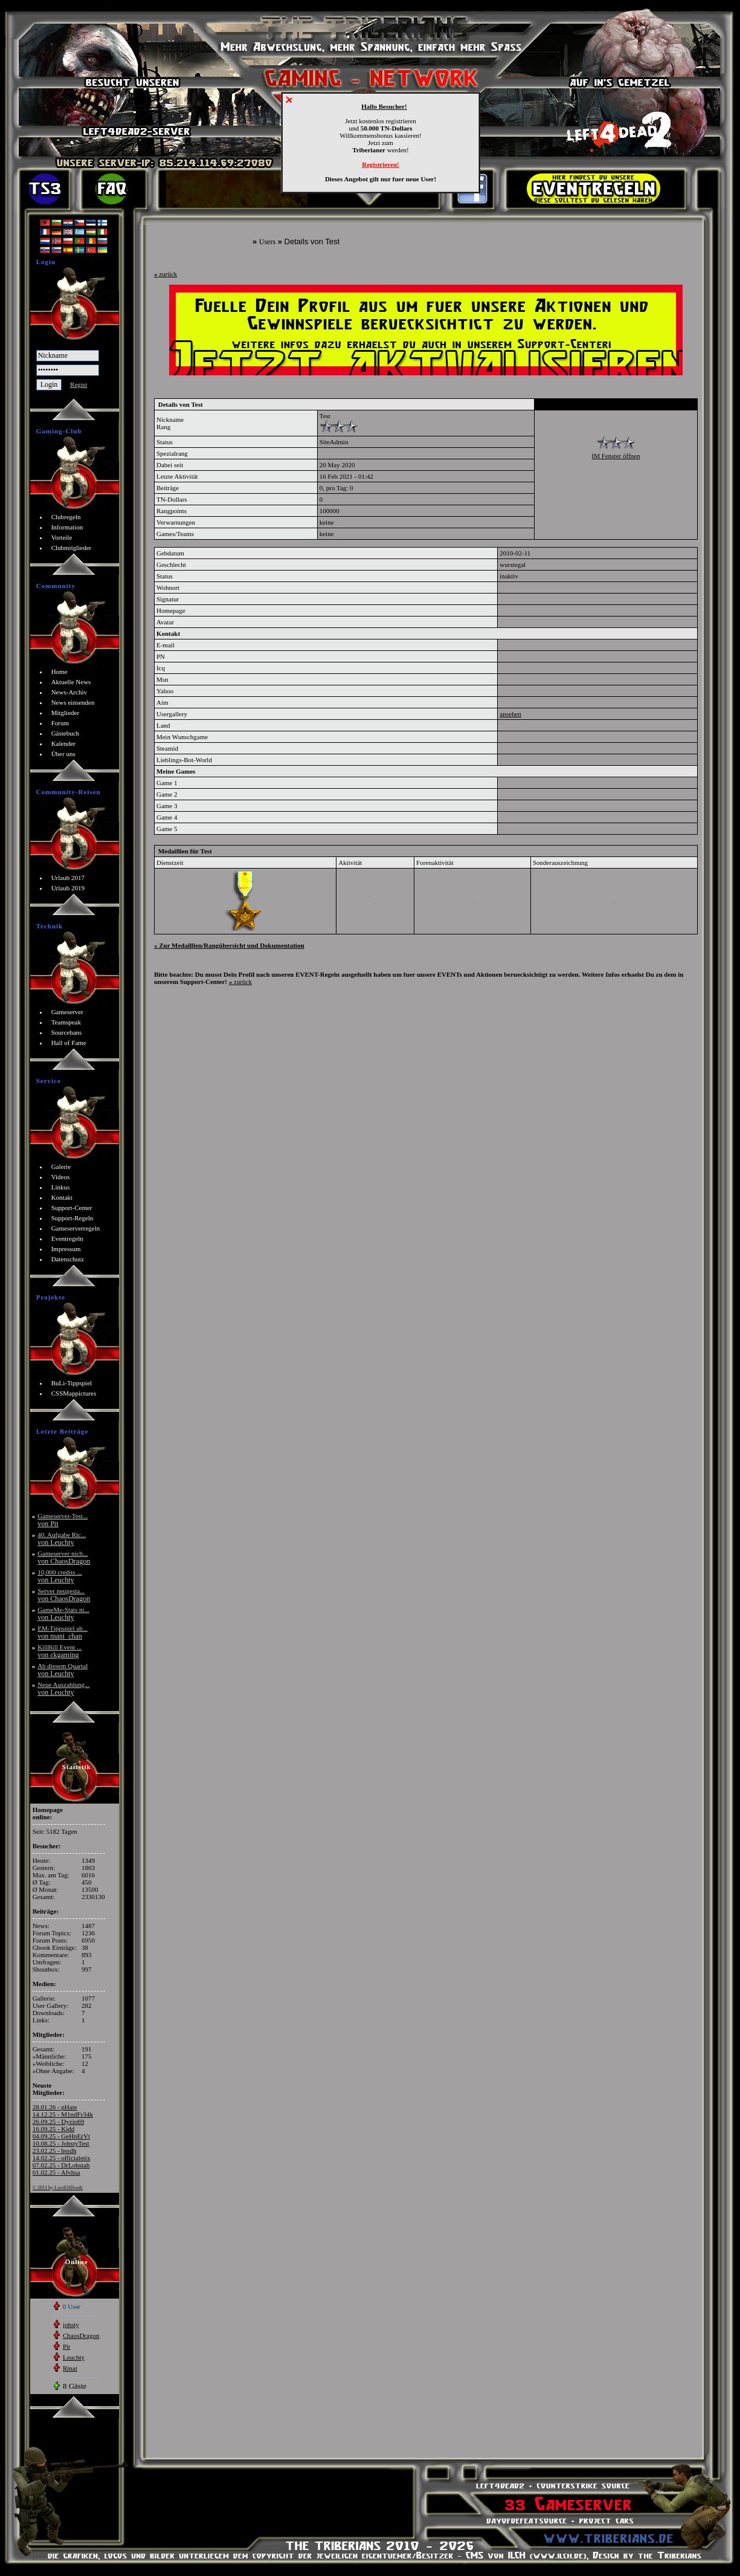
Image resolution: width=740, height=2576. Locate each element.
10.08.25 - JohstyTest (61, 2143)
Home (59, 671)
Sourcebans (66, 1032)
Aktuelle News (71, 681)
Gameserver (67, 1011)
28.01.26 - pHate (55, 2107)
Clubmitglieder (71, 547)
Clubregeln (66, 516)
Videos (60, 1176)
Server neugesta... (63, 1594)
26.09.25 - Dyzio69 (59, 2121)
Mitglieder (65, 712)
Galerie (61, 1166)
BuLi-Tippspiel (71, 1383)
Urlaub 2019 (68, 888)
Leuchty (74, 2357)
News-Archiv (69, 692)
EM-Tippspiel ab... (62, 1632)
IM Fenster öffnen (616, 455)
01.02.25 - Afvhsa (56, 2172)
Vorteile (61, 537)
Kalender (63, 743)
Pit (66, 2346)
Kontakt (61, 1197)
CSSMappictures (74, 1393)
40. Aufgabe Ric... (61, 1538)
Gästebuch (65, 733)
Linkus (60, 1187)
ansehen (510, 713)
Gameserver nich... (63, 1557)
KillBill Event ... (59, 1651)
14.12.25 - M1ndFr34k (63, 2114)
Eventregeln (67, 1238)
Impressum (66, 1248)
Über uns (63, 753)
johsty (71, 2324)
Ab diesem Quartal (62, 1669)
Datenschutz (67, 1259)
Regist (78, 384)
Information (67, 527)
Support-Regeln (72, 1218)
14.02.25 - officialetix (62, 2157)
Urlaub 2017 (68, 877)
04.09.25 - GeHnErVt (61, 2136)
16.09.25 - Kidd (54, 2128)
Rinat (70, 2368)
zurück (165, 273)
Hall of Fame (68, 1042)
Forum (60, 723)
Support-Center (71, 1207)
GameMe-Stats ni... (63, 1613)
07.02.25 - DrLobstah (61, 2165)
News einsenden (73, 702)
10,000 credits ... (59, 1576)
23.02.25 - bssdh (55, 2150)
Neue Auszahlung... (63, 1688)
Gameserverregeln (75, 1228)
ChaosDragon (81, 2335)
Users (267, 242)
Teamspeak (66, 1022)
